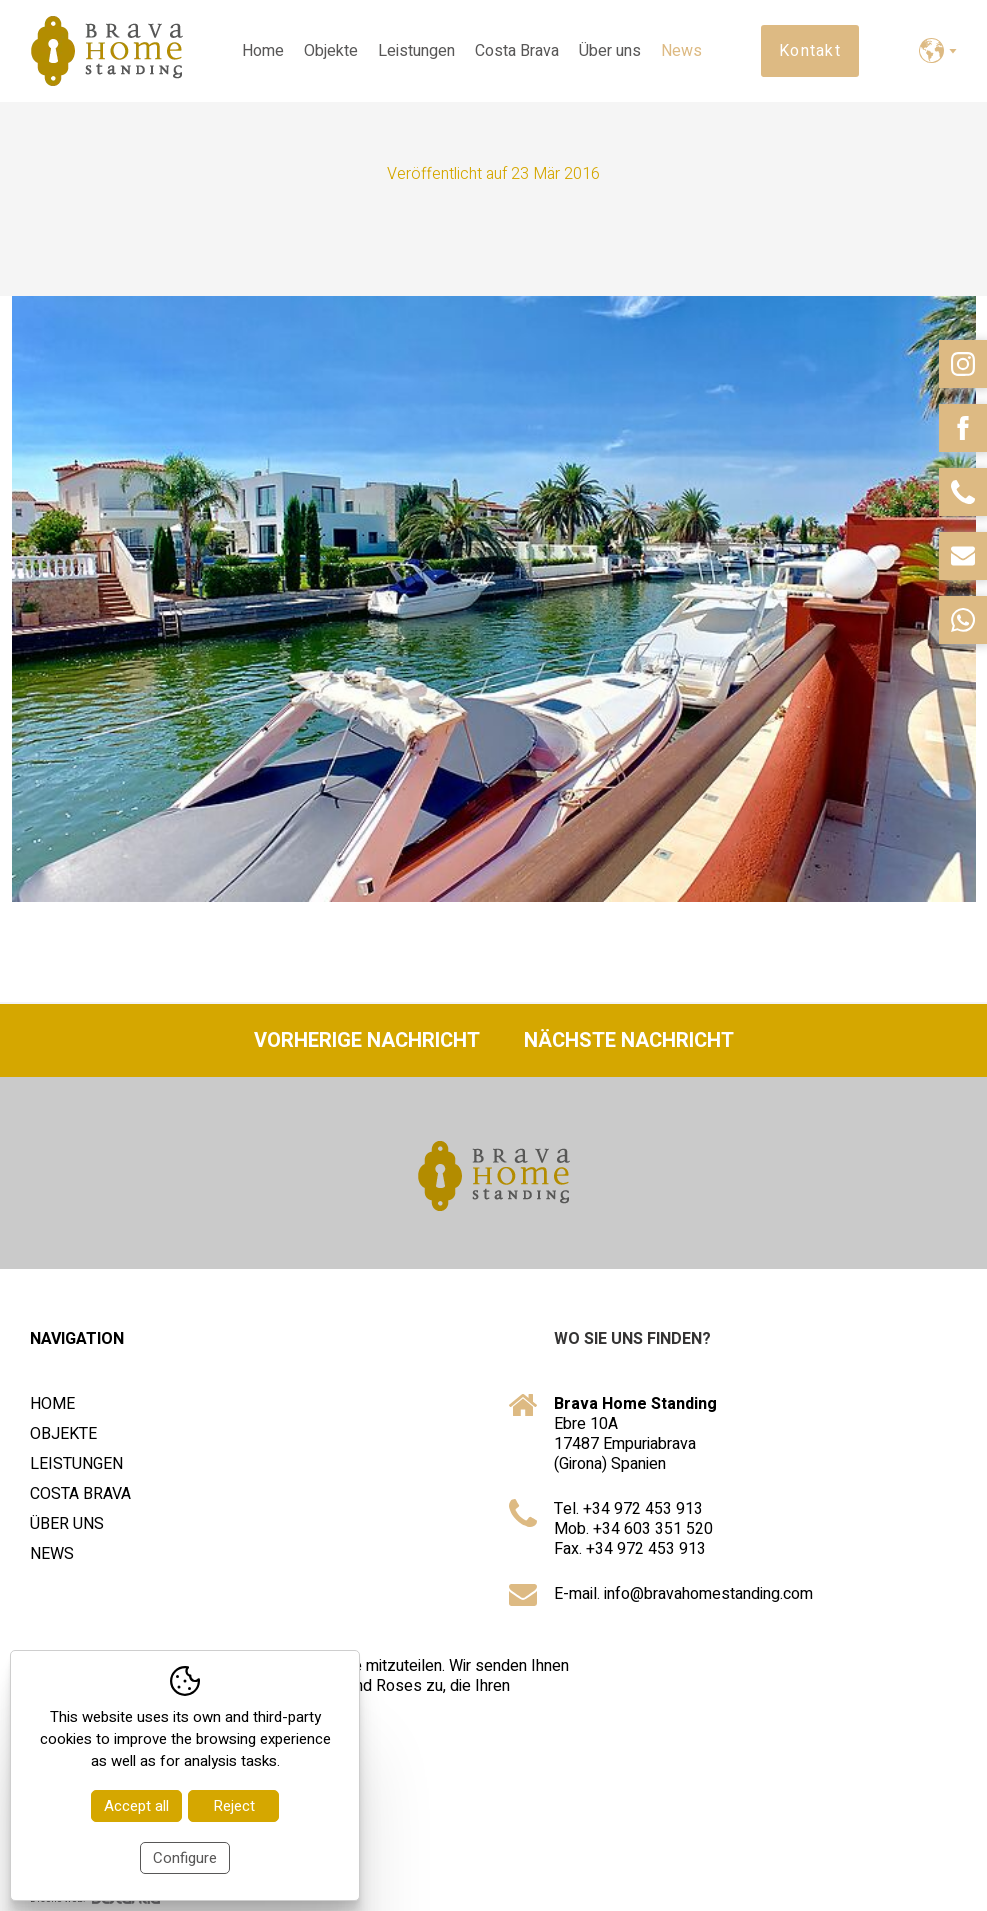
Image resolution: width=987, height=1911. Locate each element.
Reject (234, 1806)
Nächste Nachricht (629, 1040)
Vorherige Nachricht (367, 1040)
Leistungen (416, 51)
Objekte (331, 51)
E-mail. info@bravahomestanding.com (683, 1594)
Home (263, 51)
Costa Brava (517, 51)
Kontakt (810, 51)
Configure (185, 1858)
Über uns (610, 51)
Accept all (136, 1806)
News (681, 51)
